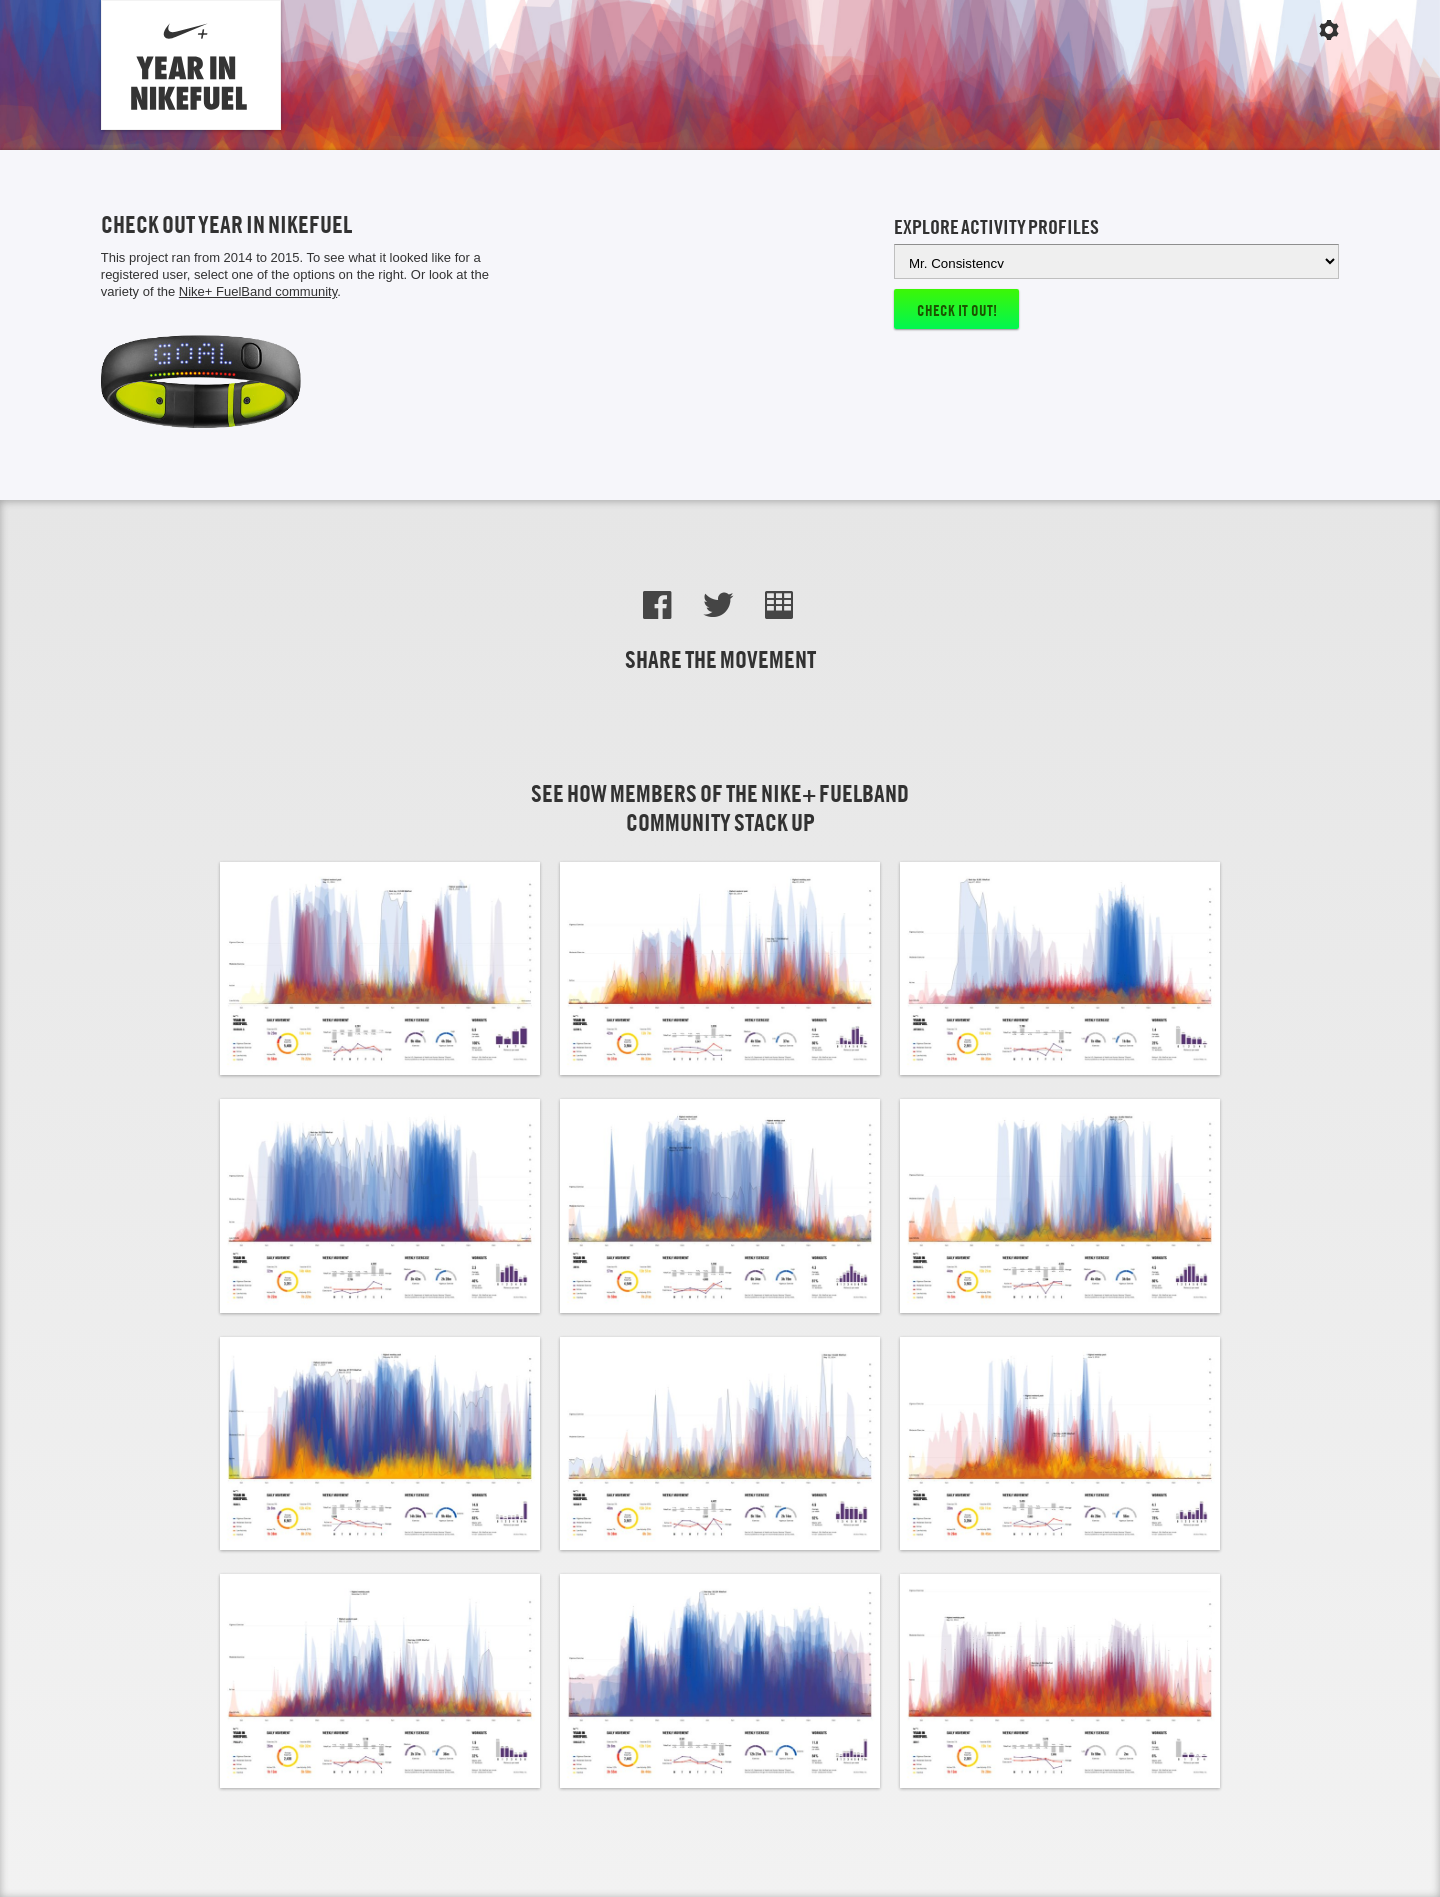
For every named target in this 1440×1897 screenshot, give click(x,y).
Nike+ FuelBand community (258, 291)
